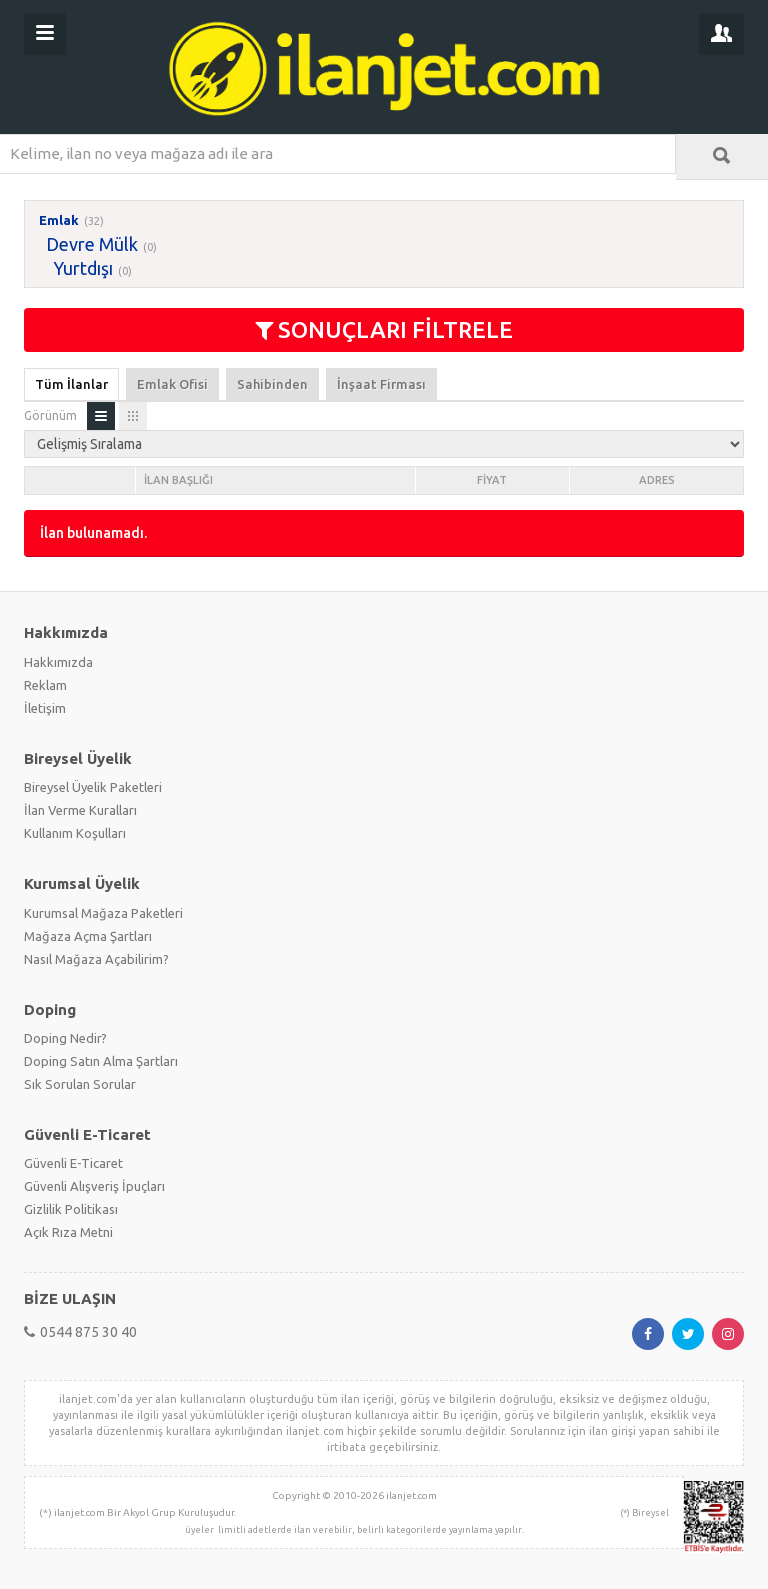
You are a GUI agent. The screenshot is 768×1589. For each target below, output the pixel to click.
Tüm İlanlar (71, 384)
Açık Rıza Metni (68, 1232)
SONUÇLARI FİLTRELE (384, 329)
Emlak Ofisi (172, 384)
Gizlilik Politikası (71, 1209)
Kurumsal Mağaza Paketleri (103, 913)
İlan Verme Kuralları (80, 810)
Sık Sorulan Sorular (80, 1084)
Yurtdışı (83, 268)
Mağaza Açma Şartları (88, 936)
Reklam (45, 685)
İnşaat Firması (381, 384)
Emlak (59, 220)
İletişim (45, 708)
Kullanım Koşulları (75, 833)
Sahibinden (272, 384)
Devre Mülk (92, 244)
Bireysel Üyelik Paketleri (93, 787)
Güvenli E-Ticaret (73, 1163)
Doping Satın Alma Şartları (101, 1061)
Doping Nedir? (65, 1038)
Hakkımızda (58, 662)
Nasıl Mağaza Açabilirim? (96, 959)
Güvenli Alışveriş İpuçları (94, 1186)
